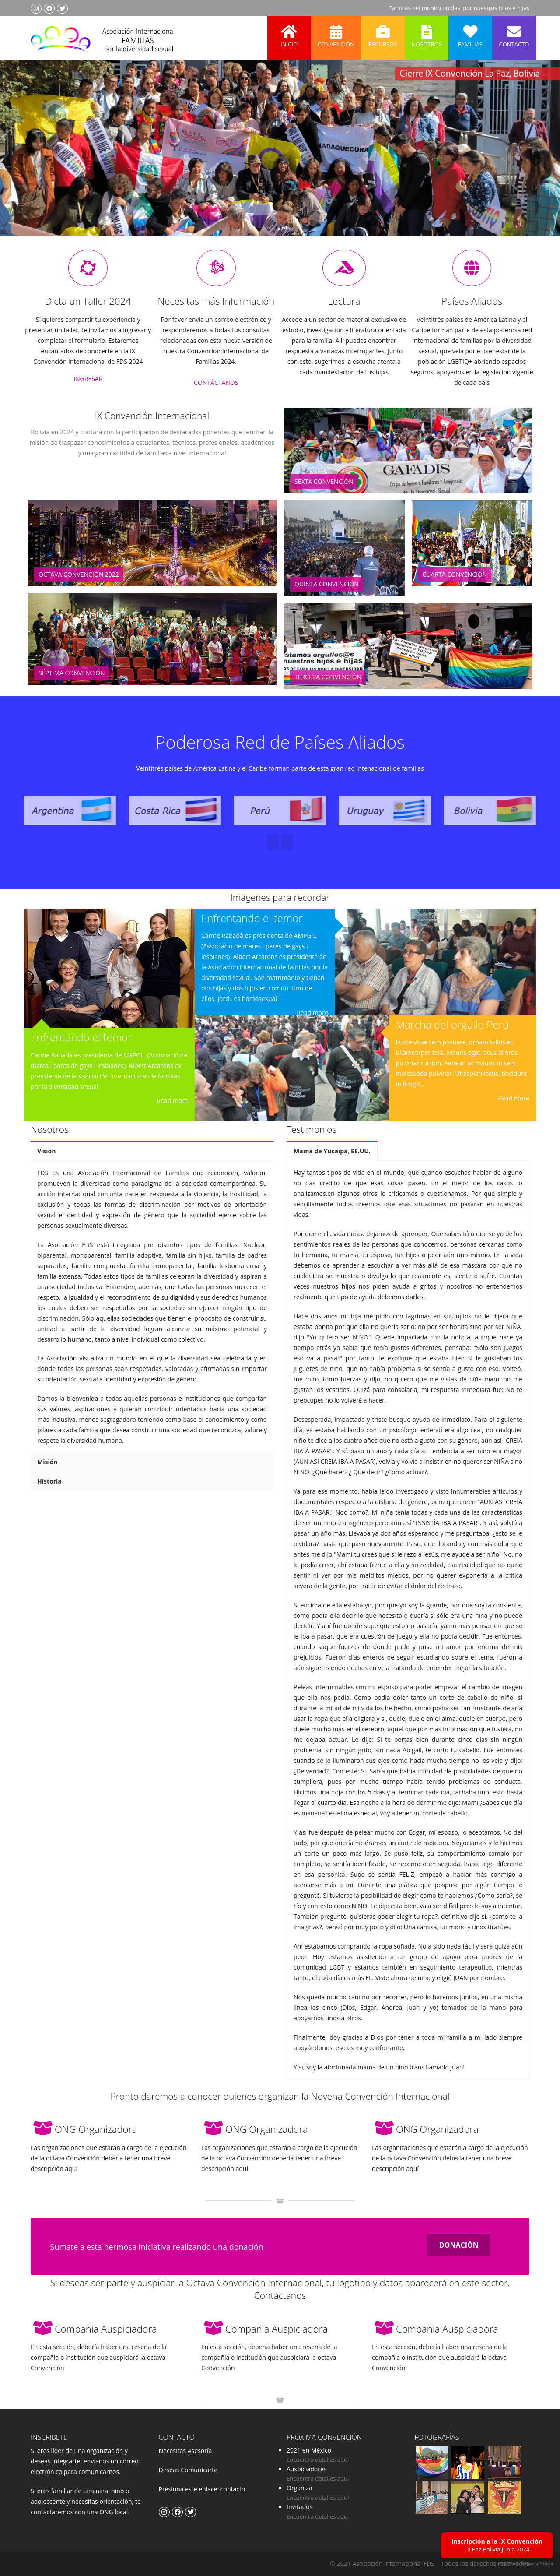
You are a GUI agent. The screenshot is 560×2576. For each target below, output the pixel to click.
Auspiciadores (306, 2470)
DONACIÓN (459, 2246)
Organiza (299, 2488)
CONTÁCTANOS (216, 383)
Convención (336, 32)
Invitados (299, 2507)
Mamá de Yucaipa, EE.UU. (332, 1152)
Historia (49, 1481)
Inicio (289, 32)
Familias (470, 32)
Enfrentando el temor (81, 1038)
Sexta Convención (324, 482)
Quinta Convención (326, 585)
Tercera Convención (327, 677)
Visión (46, 1152)
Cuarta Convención (455, 575)
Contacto (514, 32)
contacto (232, 2489)
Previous (23, 160)
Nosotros (426, 32)
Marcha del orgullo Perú (452, 1025)
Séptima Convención (71, 673)
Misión (47, 1463)
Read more (172, 1101)
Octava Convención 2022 (78, 575)
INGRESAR (88, 379)
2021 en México (309, 2450)
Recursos (383, 32)
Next (535, 160)
